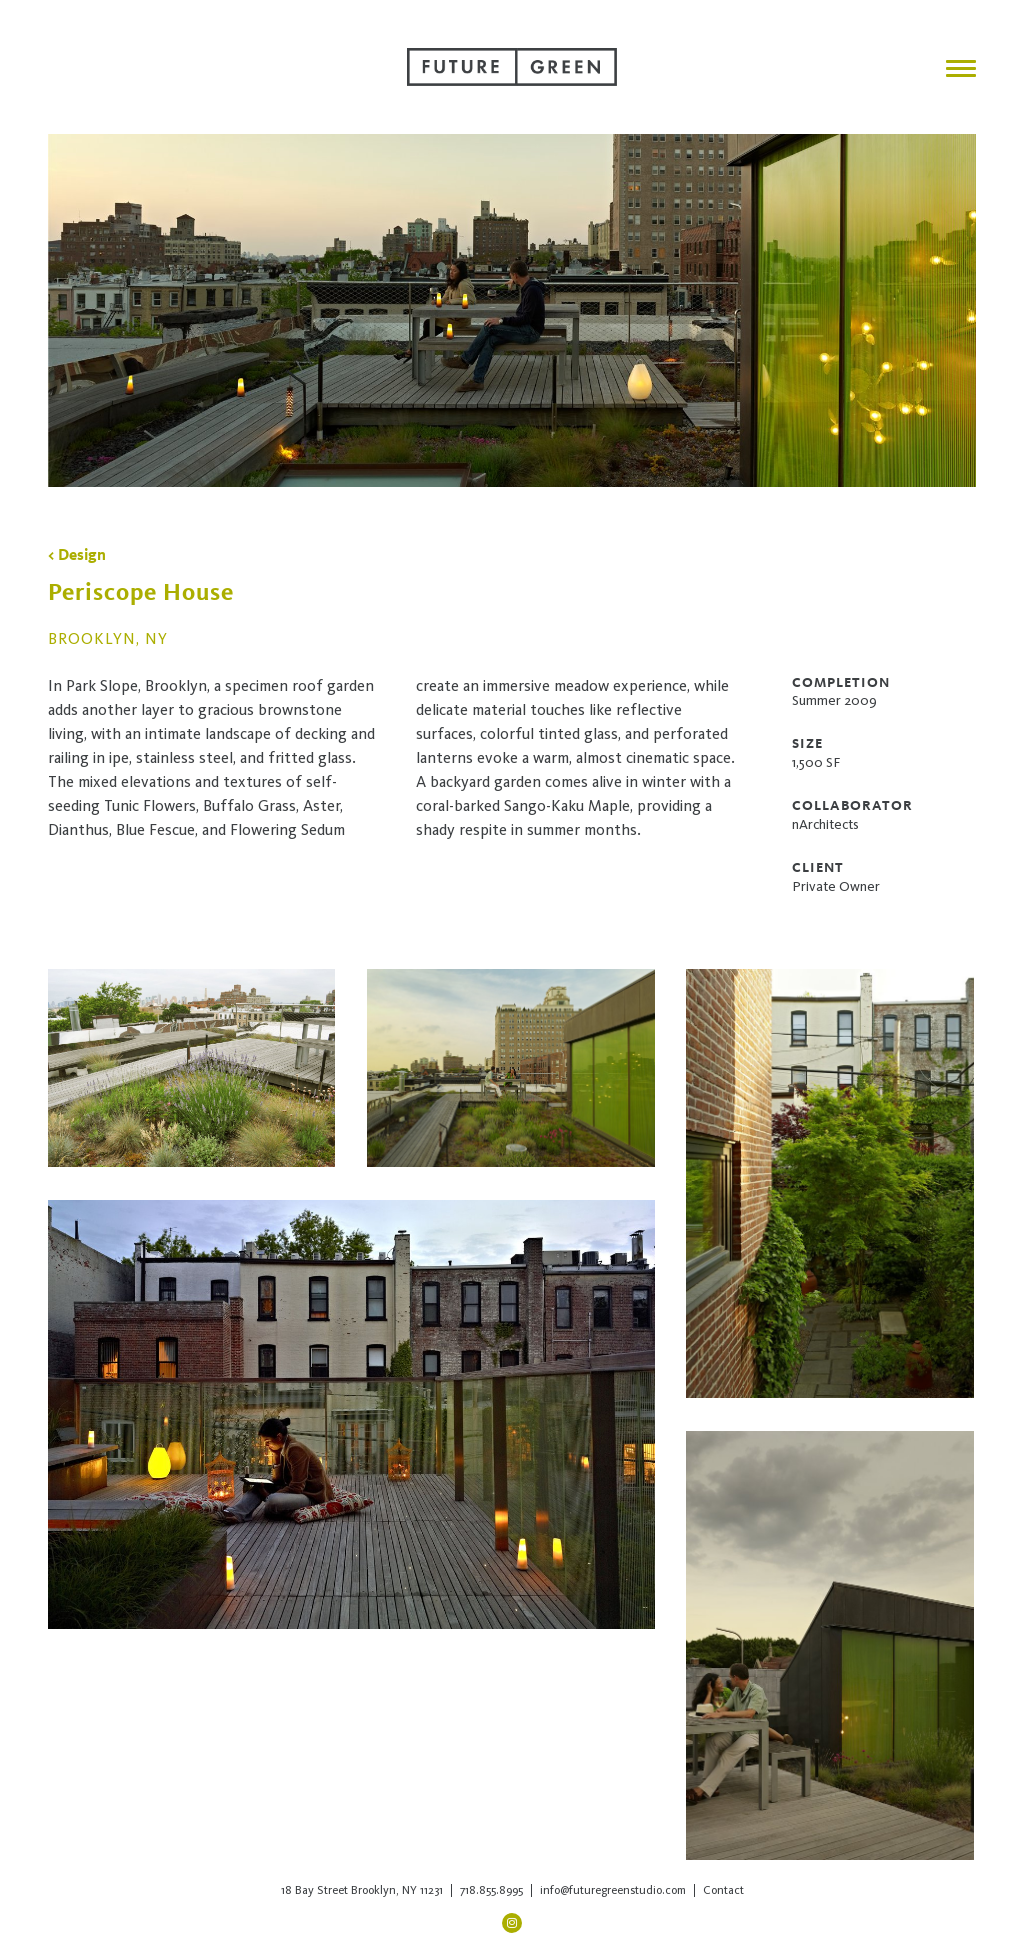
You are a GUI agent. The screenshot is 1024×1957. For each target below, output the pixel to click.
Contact (723, 1890)
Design (82, 554)
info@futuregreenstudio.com (613, 1890)
